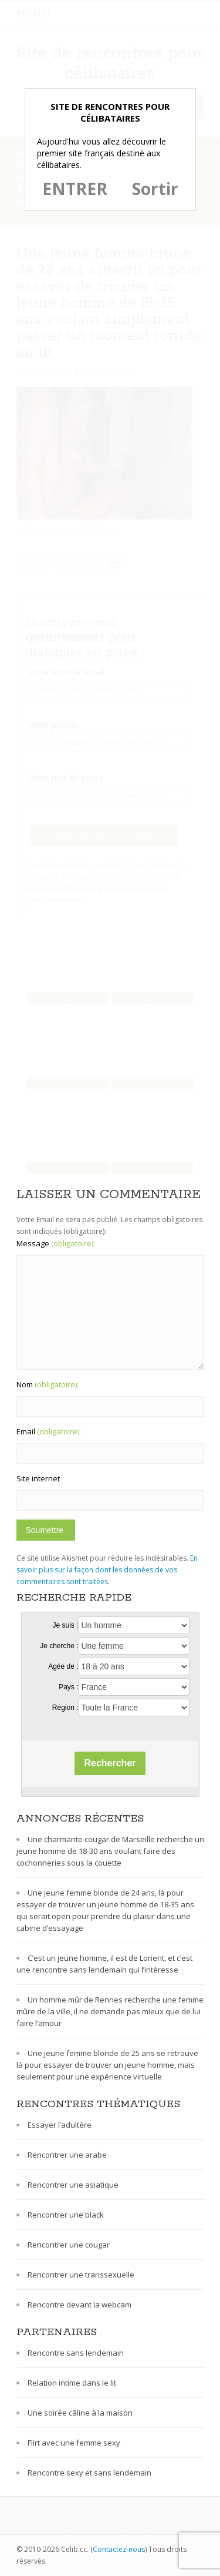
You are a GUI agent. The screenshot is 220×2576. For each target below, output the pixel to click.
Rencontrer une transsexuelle (81, 2274)
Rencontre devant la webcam (79, 2304)
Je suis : (65, 1625)
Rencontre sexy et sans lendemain (89, 2472)
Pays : (68, 1687)
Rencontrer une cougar (69, 2244)
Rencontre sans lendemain (76, 2352)
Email (48, 1431)
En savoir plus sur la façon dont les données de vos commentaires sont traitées (107, 1569)
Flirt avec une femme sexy (74, 2442)
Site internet (38, 1478)
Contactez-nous (119, 2549)
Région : (65, 1707)
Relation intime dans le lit (72, 2382)
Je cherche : (59, 1646)
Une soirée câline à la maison (80, 2412)
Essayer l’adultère (60, 2124)
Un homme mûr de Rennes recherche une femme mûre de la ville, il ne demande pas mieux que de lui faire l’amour (110, 2011)
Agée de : (63, 1666)
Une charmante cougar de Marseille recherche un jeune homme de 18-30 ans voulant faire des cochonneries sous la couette (110, 1851)
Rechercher (110, 1763)
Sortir (155, 188)
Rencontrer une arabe (67, 2154)
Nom (47, 1384)
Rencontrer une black (66, 2214)
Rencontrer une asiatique (73, 2184)
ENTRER (74, 188)
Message (55, 1243)
